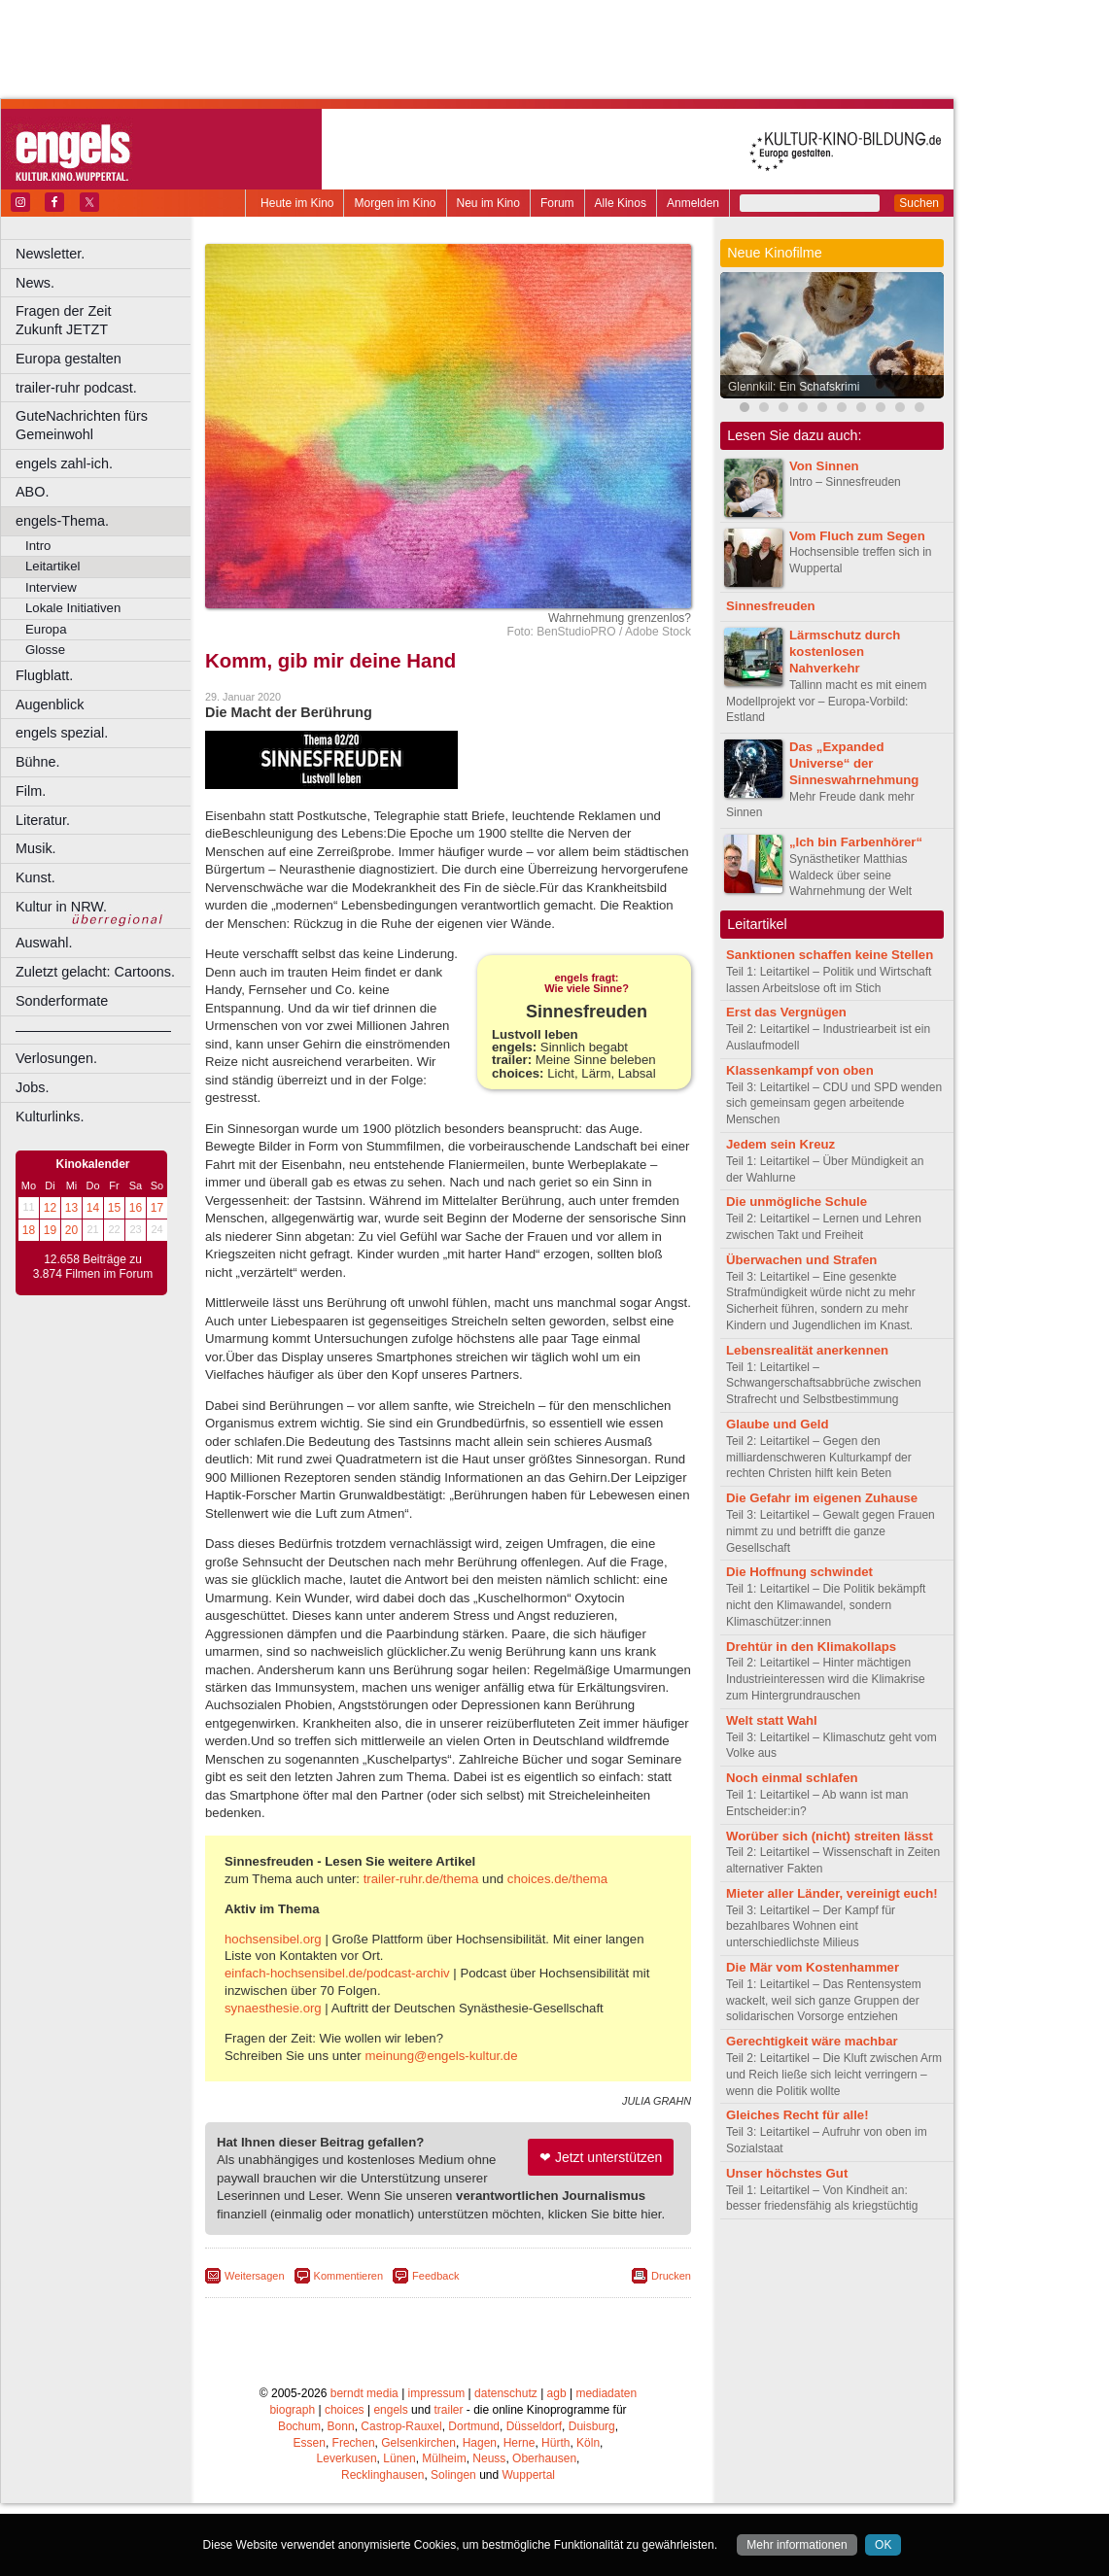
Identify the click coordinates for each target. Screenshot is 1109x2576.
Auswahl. (44, 942)
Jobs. (32, 1087)
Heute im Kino (296, 203)
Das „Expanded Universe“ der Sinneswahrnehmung (853, 763)
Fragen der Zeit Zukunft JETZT (105, 320)
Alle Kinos (620, 203)
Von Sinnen (824, 466)
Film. (31, 791)
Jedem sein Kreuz (780, 1144)
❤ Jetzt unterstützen (600, 2230)
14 (93, 1208)
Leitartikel (52, 566)
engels (390, 2483)
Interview (51, 587)
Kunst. (35, 877)
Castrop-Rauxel (401, 2499)
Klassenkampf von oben (800, 1070)
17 (157, 1208)
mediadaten (606, 2466)
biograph (292, 2483)
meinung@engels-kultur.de (440, 2128)
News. (35, 283)
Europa (46, 629)
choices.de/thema (557, 1951)
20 (71, 1230)
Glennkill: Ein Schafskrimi (793, 387)
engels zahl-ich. (64, 463)
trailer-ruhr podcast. (76, 387)
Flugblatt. (44, 675)
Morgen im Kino (394, 203)
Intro (38, 545)
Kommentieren (349, 2348)
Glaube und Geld (777, 1424)
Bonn (341, 2499)
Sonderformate (62, 1001)
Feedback (435, 2348)
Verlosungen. (56, 1058)
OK (883, 2545)
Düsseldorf (534, 2499)
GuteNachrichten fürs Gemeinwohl (82, 425)
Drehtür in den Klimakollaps (811, 1646)
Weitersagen (255, 2348)
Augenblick (50, 704)
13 (71, 1208)
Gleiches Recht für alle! (797, 2115)
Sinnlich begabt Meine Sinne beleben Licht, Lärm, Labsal (586, 1098)
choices (344, 2483)
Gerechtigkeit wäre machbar (812, 2041)
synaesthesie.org (273, 2081)
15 (114, 1208)
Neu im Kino (488, 203)
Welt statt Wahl (771, 1720)
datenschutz (505, 2466)
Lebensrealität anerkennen (807, 1350)
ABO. (32, 491)
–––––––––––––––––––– (93, 1030)
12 (50, 1208)
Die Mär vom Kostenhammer (812, 1967)
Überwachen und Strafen (801, 1260)
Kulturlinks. (50, 1116)
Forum (557, 203)
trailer (448, 2483)
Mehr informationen (796, 2545)
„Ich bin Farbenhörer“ (855, 842)
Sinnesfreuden (770, 606)
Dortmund (474, 2499)
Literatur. (43, 820)
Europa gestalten (68, 358)
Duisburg (592, 2499)
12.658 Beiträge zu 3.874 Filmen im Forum (93, 1267)
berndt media (364, 2466)
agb (557, 2466)
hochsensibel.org (273, 2012)
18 (28, 1230)
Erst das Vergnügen (786, 1012)
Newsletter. (50, 253)
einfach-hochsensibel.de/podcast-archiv (337, 2046)
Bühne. (38, 762)
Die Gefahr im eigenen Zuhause (822, 1498)
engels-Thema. (62, 521)
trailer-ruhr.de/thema (421, 1951)
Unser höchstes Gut (787, 2173)
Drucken (671, 2348)
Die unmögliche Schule (796, 1201)
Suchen (919, 203)
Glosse (45, 649)
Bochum (299, 2499)
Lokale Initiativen (73, 608)
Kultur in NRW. (61, 906)
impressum (437, 2466)
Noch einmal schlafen (792, 1777)
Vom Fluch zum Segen (857, 536)
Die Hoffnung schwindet (799, 1571)
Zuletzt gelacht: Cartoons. (95, 971)
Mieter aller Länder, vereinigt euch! (832, 1893)
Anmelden (693, 203)
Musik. (36, 848)
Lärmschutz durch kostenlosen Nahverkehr (844, 651)
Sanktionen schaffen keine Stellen (829, 954)
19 (50, 1230)
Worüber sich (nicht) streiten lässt (829, 1836)
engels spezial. (62, 732)
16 (135, 1208)
